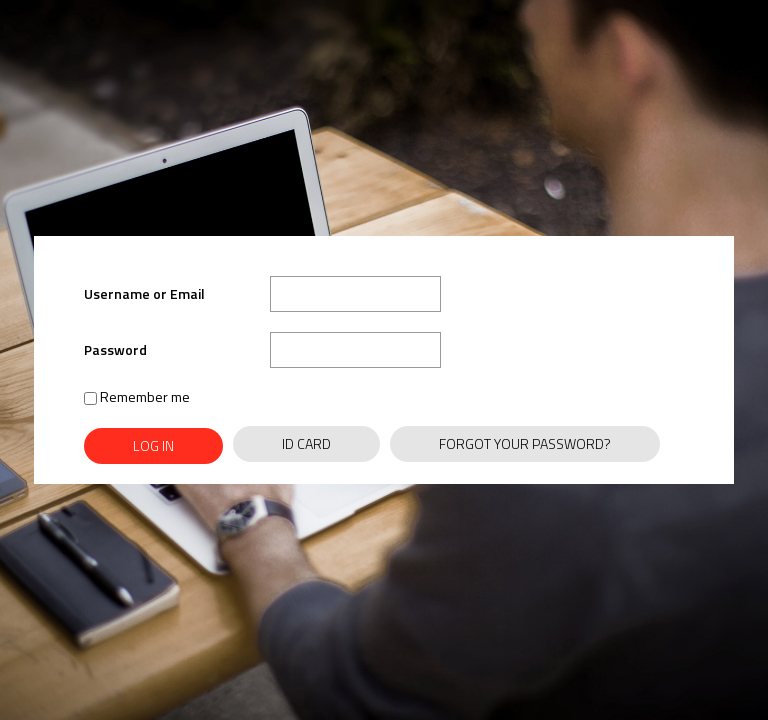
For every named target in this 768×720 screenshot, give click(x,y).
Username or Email (144, 293)
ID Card (306, 443)
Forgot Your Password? (525, 443)
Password (115, 349)
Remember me (137, 396)
